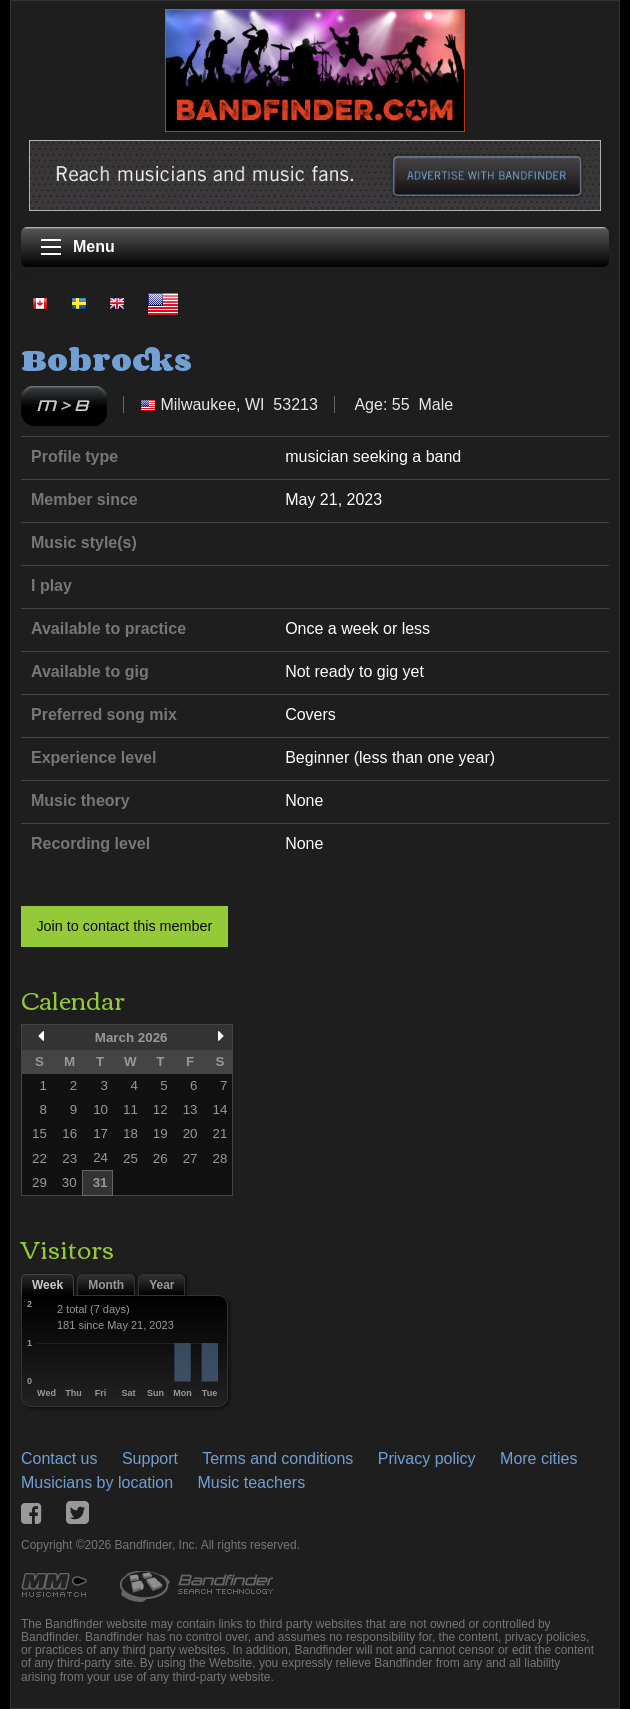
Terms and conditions (277, 1458)
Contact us (59, 1458)
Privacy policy (427, 1458)
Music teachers (252, 1482)
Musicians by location (97, 1482)
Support (150, 1458)
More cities (538, 1458)
